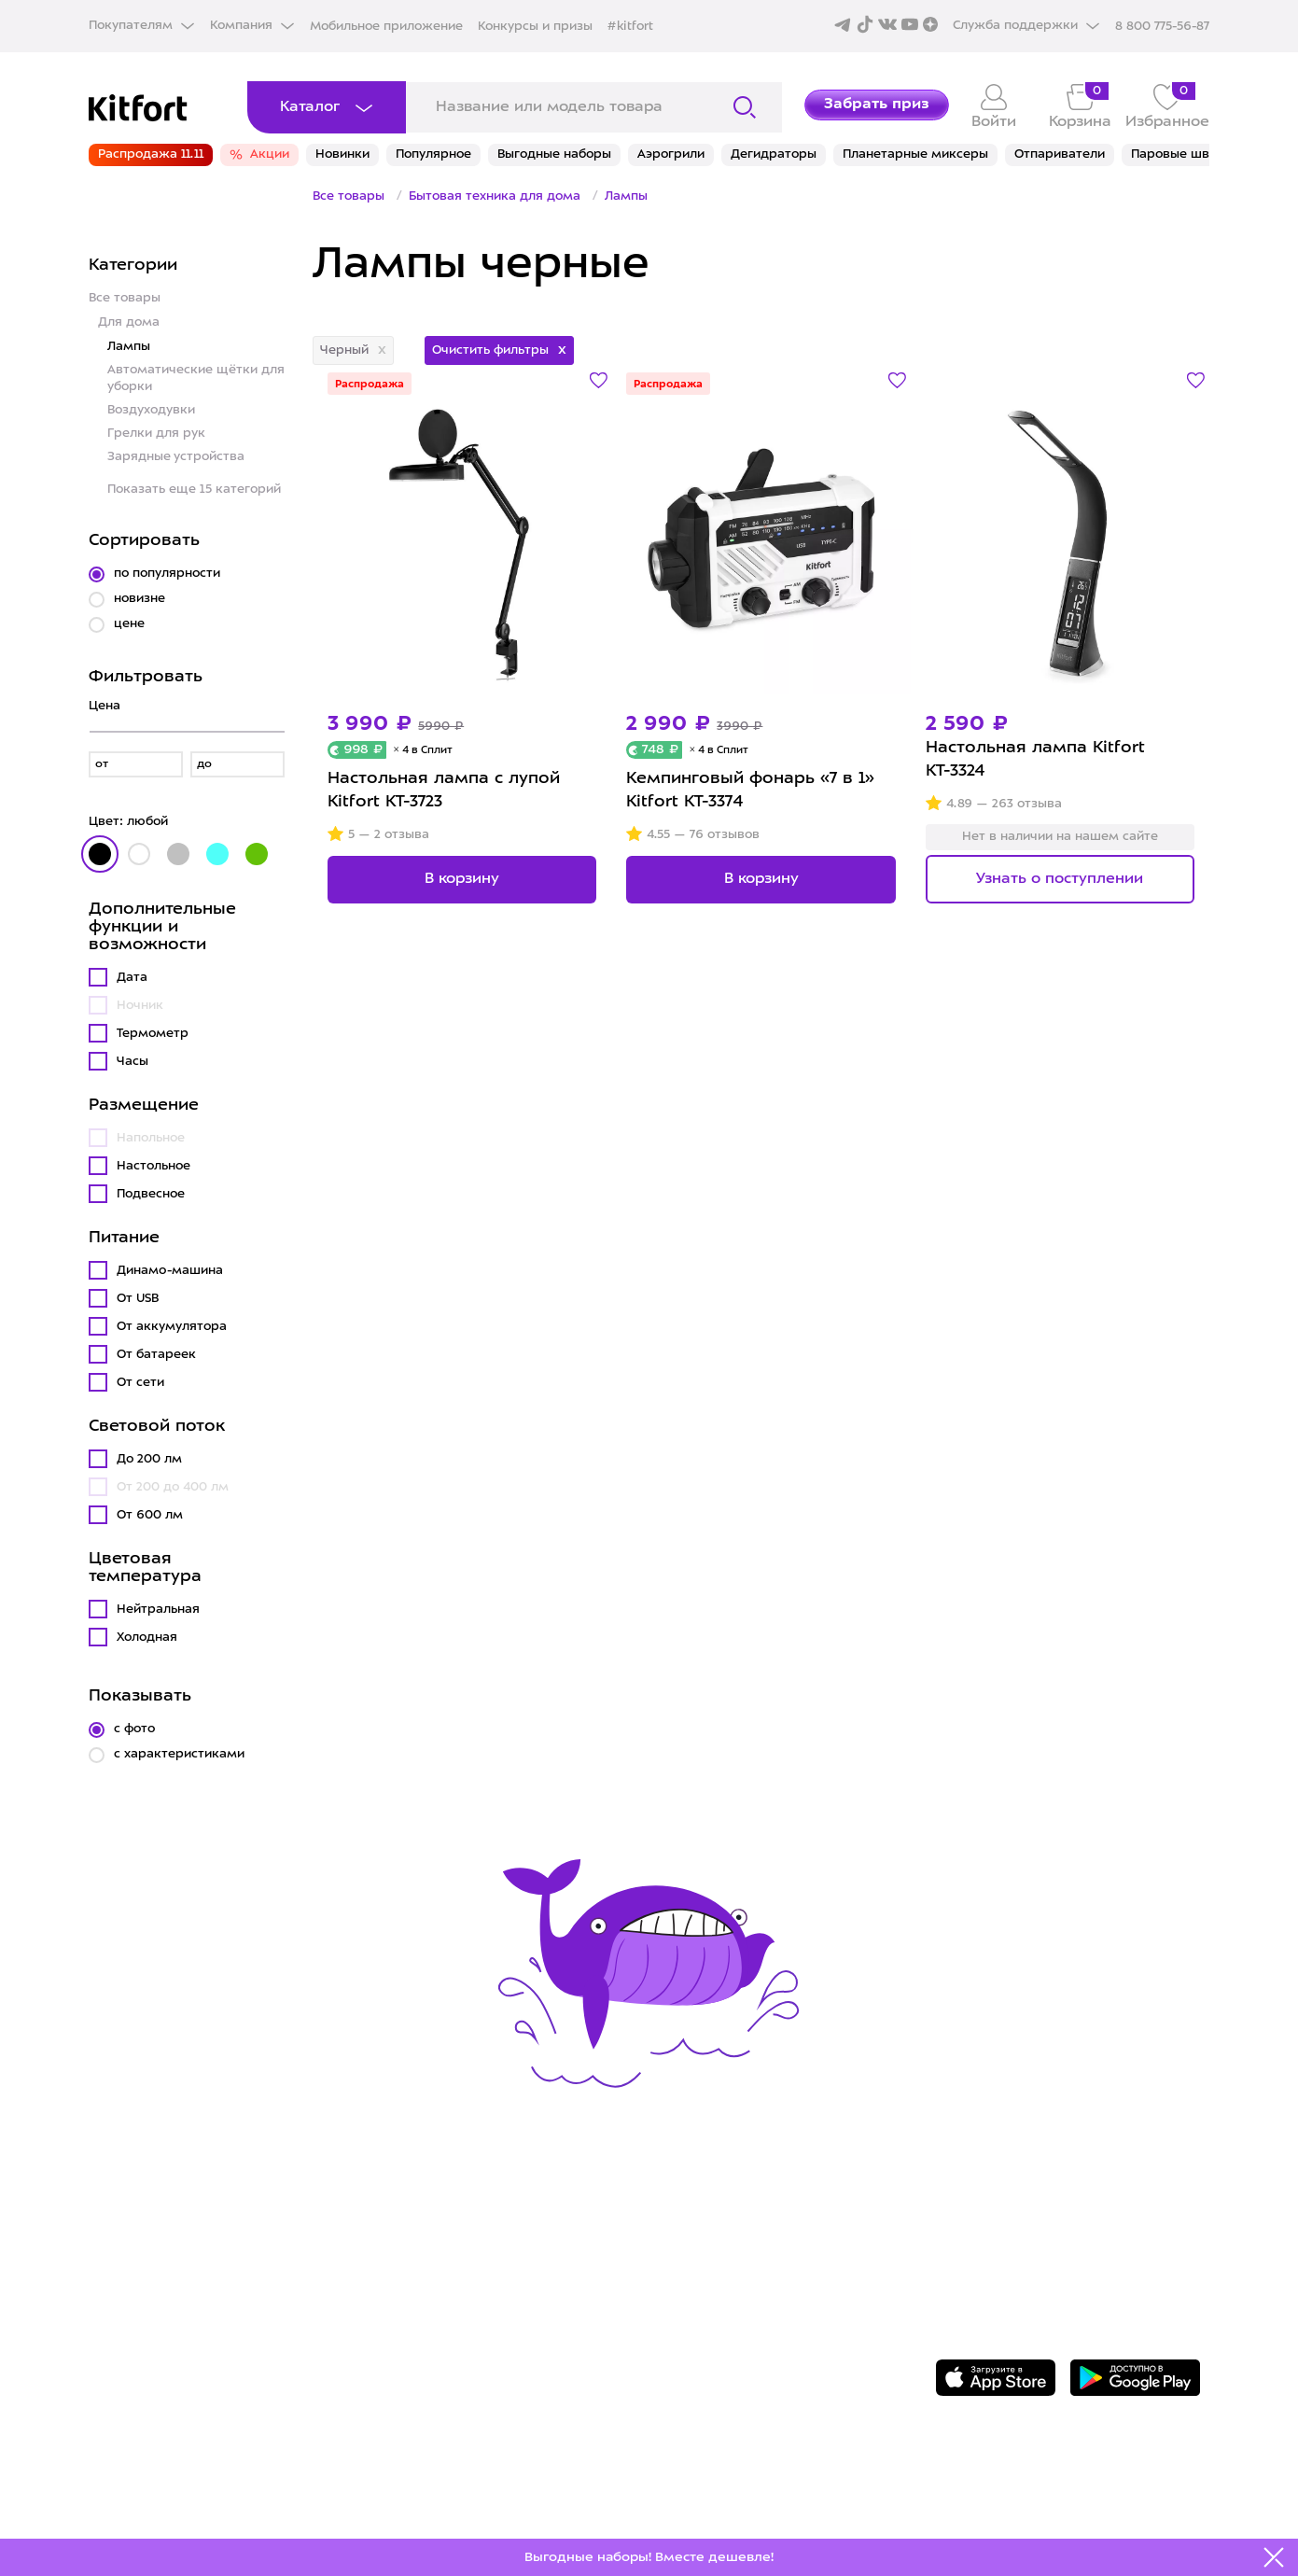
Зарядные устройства (175, 457)
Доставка (401, 2238)
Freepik (1007, 2508)
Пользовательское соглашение (767, 2324)
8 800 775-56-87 (1039, 2192)
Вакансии (673, 2267)
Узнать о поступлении (1059, 879)
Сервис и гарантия (441, 2211)
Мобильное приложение (386, 27)
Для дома (129, 322)
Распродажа (369, 385)
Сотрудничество (703, 2238)
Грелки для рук (156, 433)
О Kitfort (669, 2211)
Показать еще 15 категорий (194, 489)
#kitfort (630, 27)
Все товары (125, 298)
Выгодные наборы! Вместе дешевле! (649, 2557)
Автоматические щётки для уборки (196, 378)
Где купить (407, 2267)
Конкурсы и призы (535, 27)
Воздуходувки (151, 410)
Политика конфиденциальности (770, 2295)
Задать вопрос (1034, 2225)
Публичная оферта (714, 2353)
